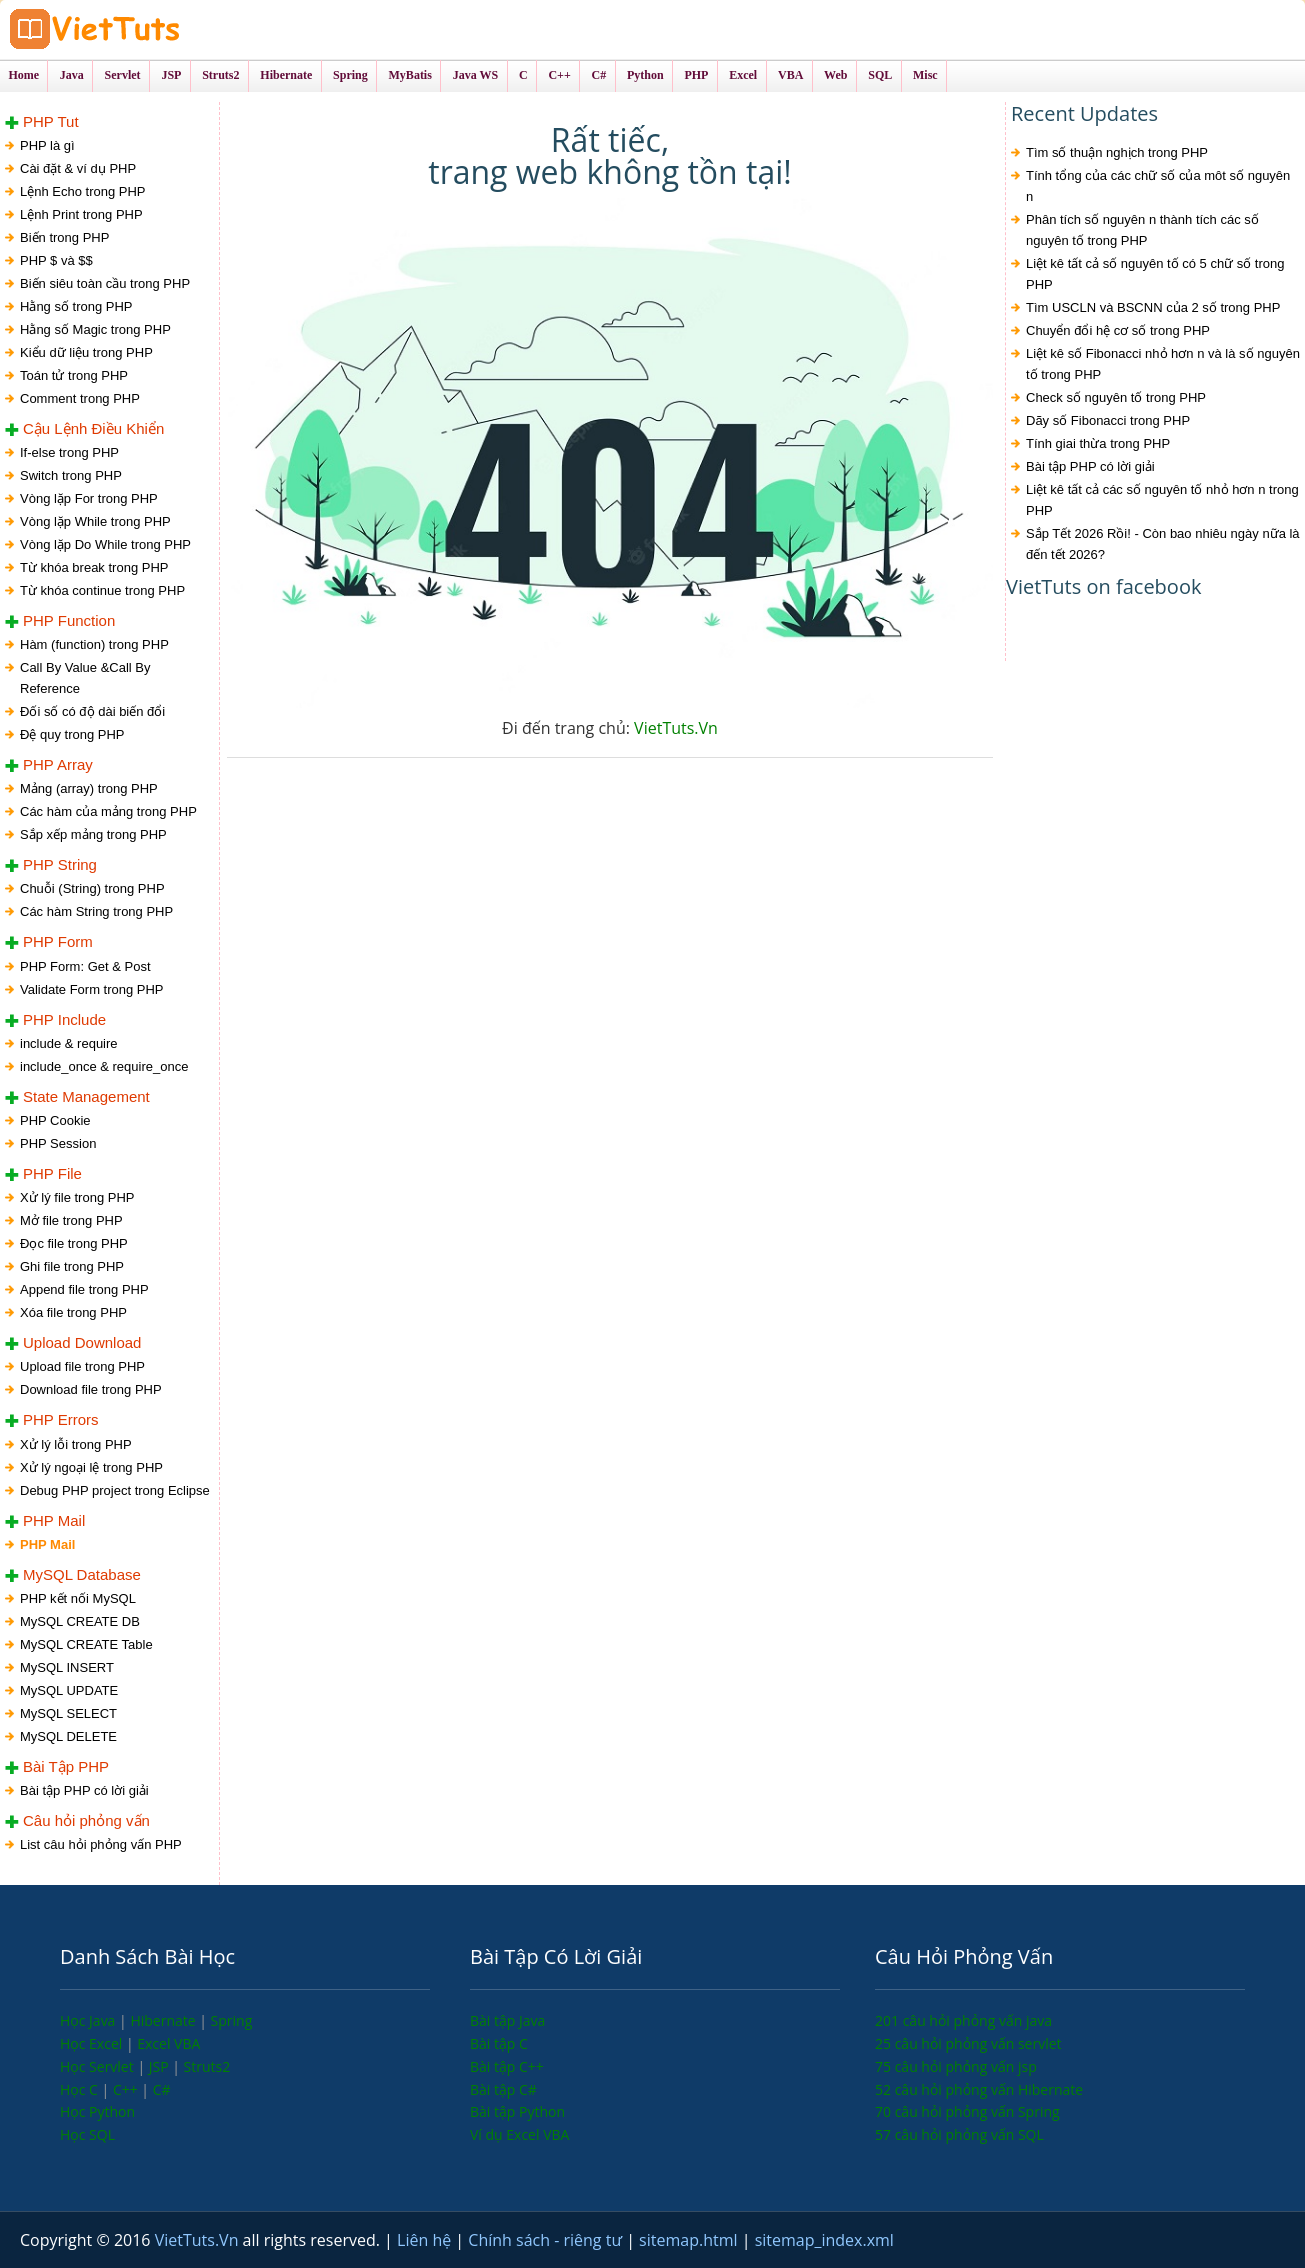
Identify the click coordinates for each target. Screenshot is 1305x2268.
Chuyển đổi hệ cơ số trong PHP (1118, 330)
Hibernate (164, 2020)
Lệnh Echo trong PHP (83, 191)
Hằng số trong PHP (76, 306)
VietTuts (170, 29)
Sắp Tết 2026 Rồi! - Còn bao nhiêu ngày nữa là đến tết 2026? (1163, 544)
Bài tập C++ (507, 2066)
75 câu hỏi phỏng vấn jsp (956, 2066)
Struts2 (207, 2066)
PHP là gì (47, 145)
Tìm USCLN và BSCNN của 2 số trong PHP (1153, 307)
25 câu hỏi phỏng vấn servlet (968, 2043)
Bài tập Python (517, 2111)
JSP (161, 2066)
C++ (127, 2089)
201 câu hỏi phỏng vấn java (963, 2020)
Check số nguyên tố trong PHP (1116, 397)
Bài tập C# (503, 2089)
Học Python (97, 2111)
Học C (81, 2089)
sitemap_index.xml (824, 2240)
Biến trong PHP (64, 237)
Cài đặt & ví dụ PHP (78, 168)
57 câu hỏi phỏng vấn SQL (959, 2134)
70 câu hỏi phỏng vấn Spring (967, 2111)
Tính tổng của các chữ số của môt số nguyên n (1158, 186)
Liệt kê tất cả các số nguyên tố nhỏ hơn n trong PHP (1162, 500)
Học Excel (93, 2043)
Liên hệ (426, 2240)
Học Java (89, 2020)
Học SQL (87, 2134)
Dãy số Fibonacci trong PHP (1108, 420)
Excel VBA (168, 2043)
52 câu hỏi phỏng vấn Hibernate (979, 2089)
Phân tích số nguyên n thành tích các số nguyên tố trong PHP (1142, 230)
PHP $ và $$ (56, 260)
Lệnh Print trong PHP (81, 214)
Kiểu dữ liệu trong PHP (86, 352)
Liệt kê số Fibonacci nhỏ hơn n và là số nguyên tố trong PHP (1163, 364)
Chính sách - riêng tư (547, 2240)
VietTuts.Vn (676, 728)
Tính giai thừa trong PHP (1098, 443)
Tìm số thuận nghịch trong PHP (1117, 152)
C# (162, 2089)
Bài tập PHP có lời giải (1090, 466)
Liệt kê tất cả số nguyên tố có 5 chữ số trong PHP (1155, 274)
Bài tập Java (507, 2020)
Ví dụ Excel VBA (519, 2134)
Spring (232, 2020)
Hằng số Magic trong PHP (95, 329)
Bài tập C (499, 2043)
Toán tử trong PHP (74, 375)
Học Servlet (98, 2066)
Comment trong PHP (80, 398)
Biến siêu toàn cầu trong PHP (105, 283)
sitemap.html (690, 2240)
